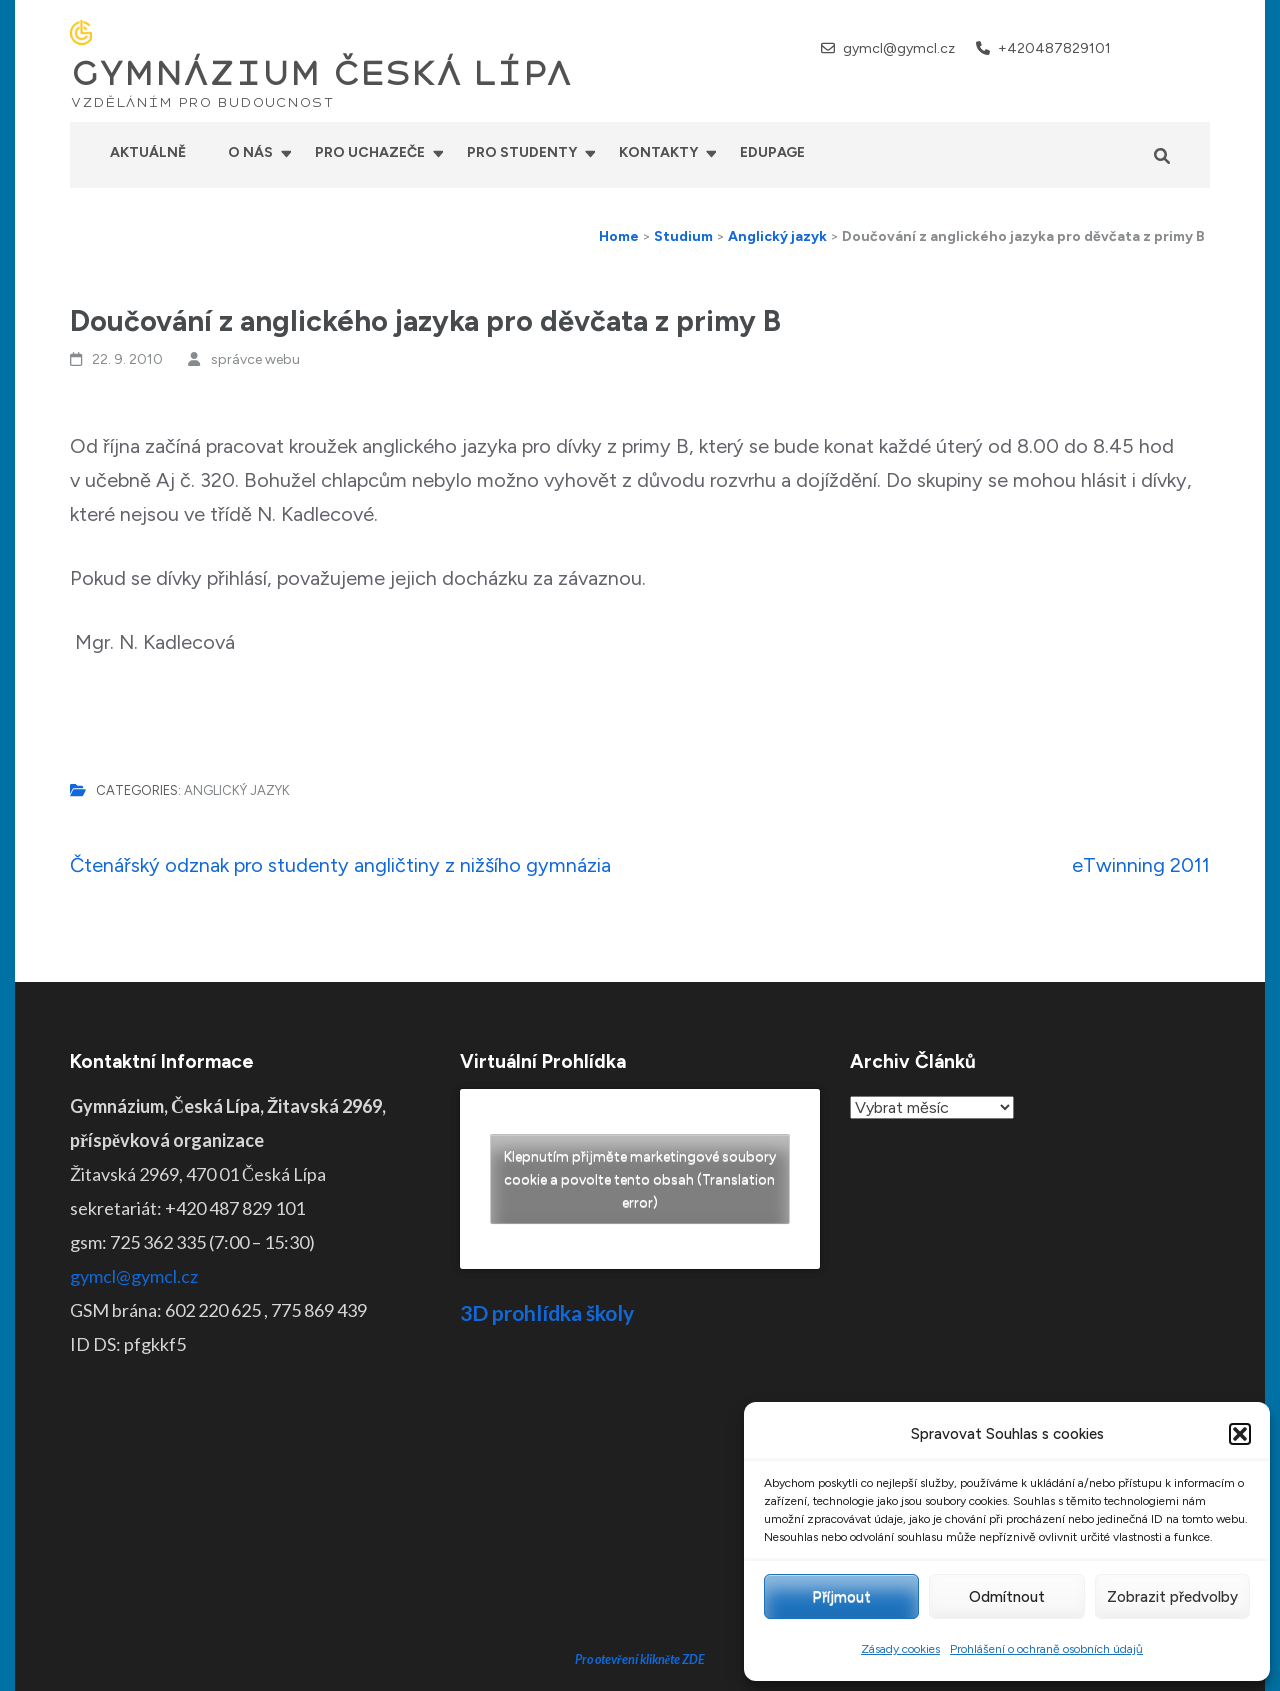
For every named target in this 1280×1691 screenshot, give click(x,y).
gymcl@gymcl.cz (899, 48)
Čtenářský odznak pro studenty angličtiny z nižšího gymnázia (340, 865)
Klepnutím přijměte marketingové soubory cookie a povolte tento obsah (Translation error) (640, 1179)
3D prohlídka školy (547, 1312)
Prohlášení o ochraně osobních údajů (1046, 1649)
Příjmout (841, 1597)
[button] (1240, 1434)
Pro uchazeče (370, 152)
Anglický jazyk (237, 790)
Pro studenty (522, 152)
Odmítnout (1007, 1597)
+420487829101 (1054, 48)
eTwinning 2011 (1141, 865)
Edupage (772, 152)
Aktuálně (148, 152)
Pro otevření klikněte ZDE (640, 1507)
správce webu (255, 359)
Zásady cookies (900, 1649)
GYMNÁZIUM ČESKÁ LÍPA (321, 74)
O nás (250, 152)
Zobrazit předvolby (1172, 1597)
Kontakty (658, 152)
